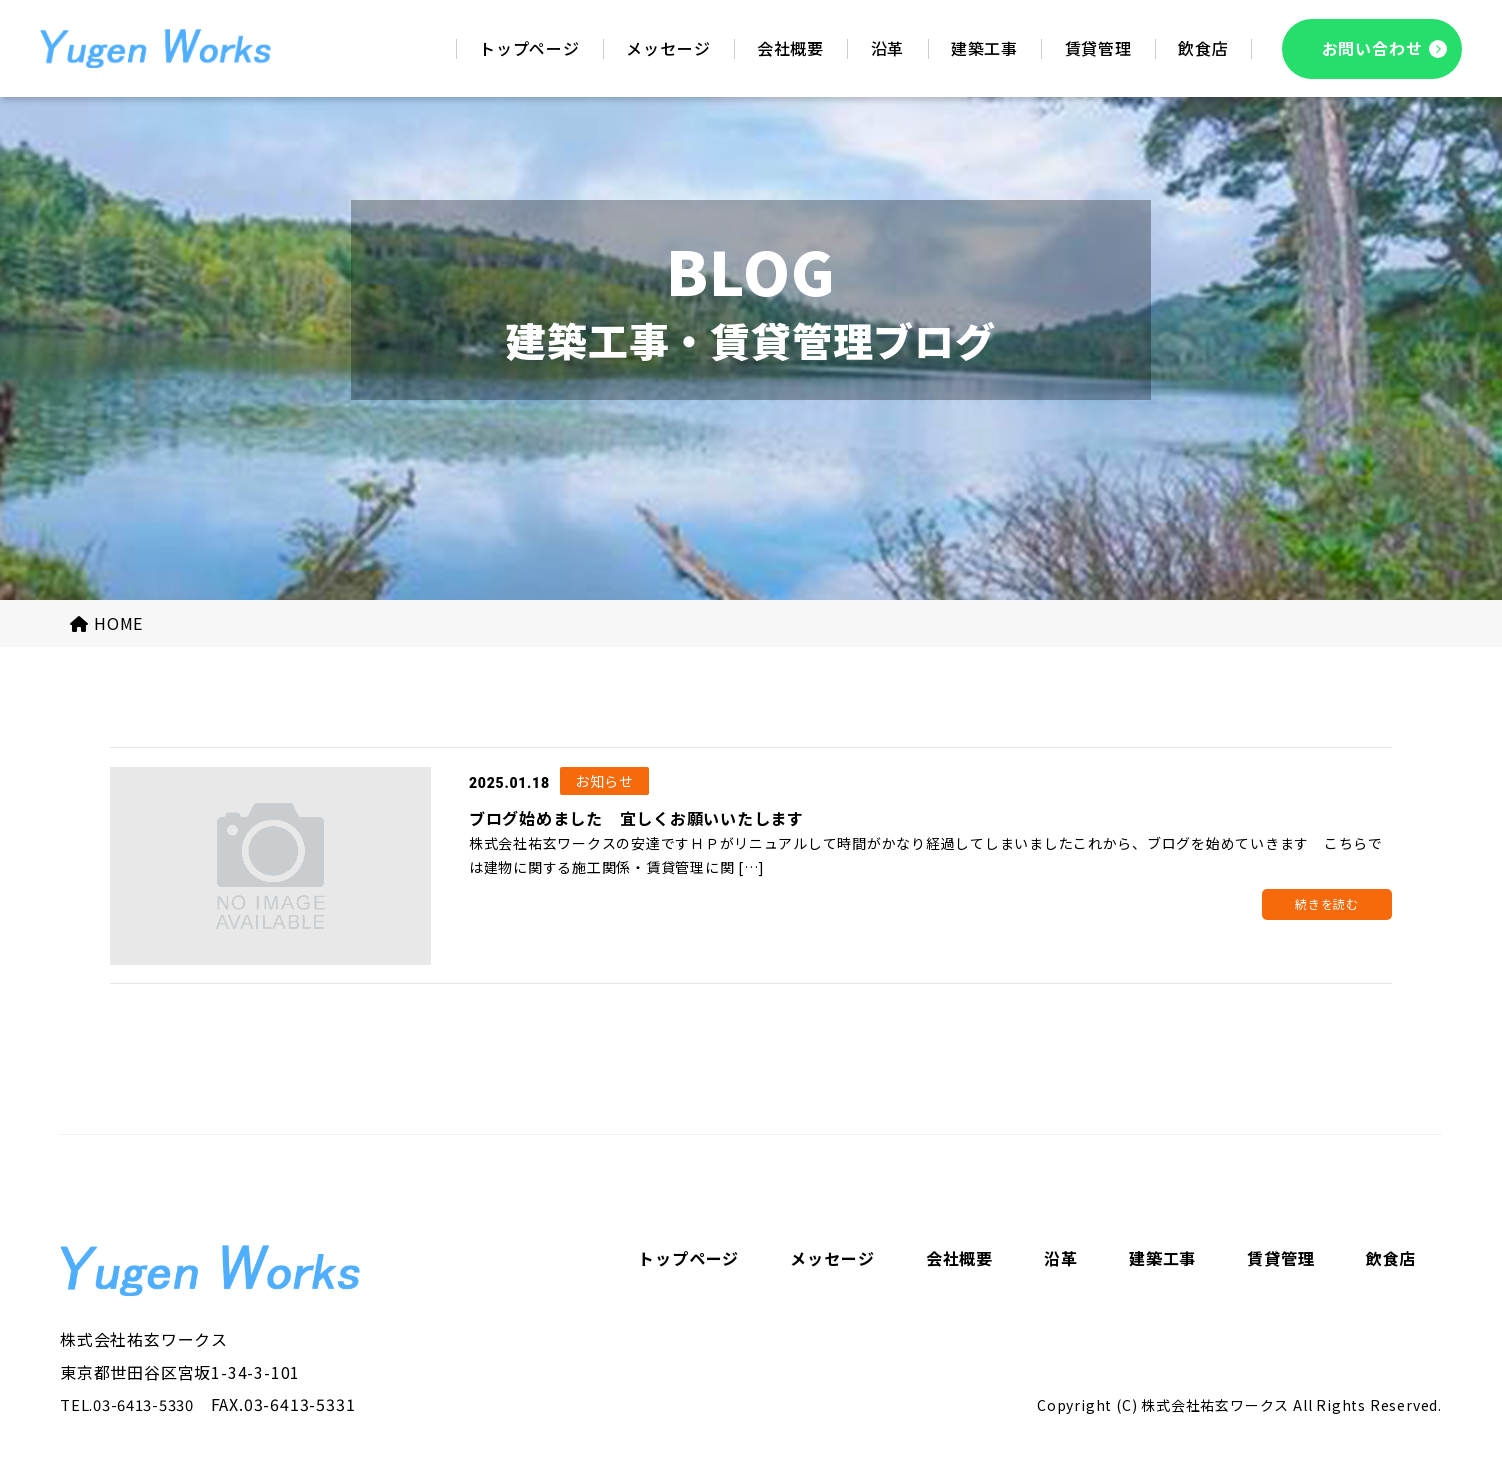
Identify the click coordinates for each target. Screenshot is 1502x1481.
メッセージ (832, 1261)
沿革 (1061, 1261)
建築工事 (1162, 1261)
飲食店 (1391, 1261)
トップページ (688, 1261)
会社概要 (959, 1261)
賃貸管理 (1280, 1261)
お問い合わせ (1372, 48)
